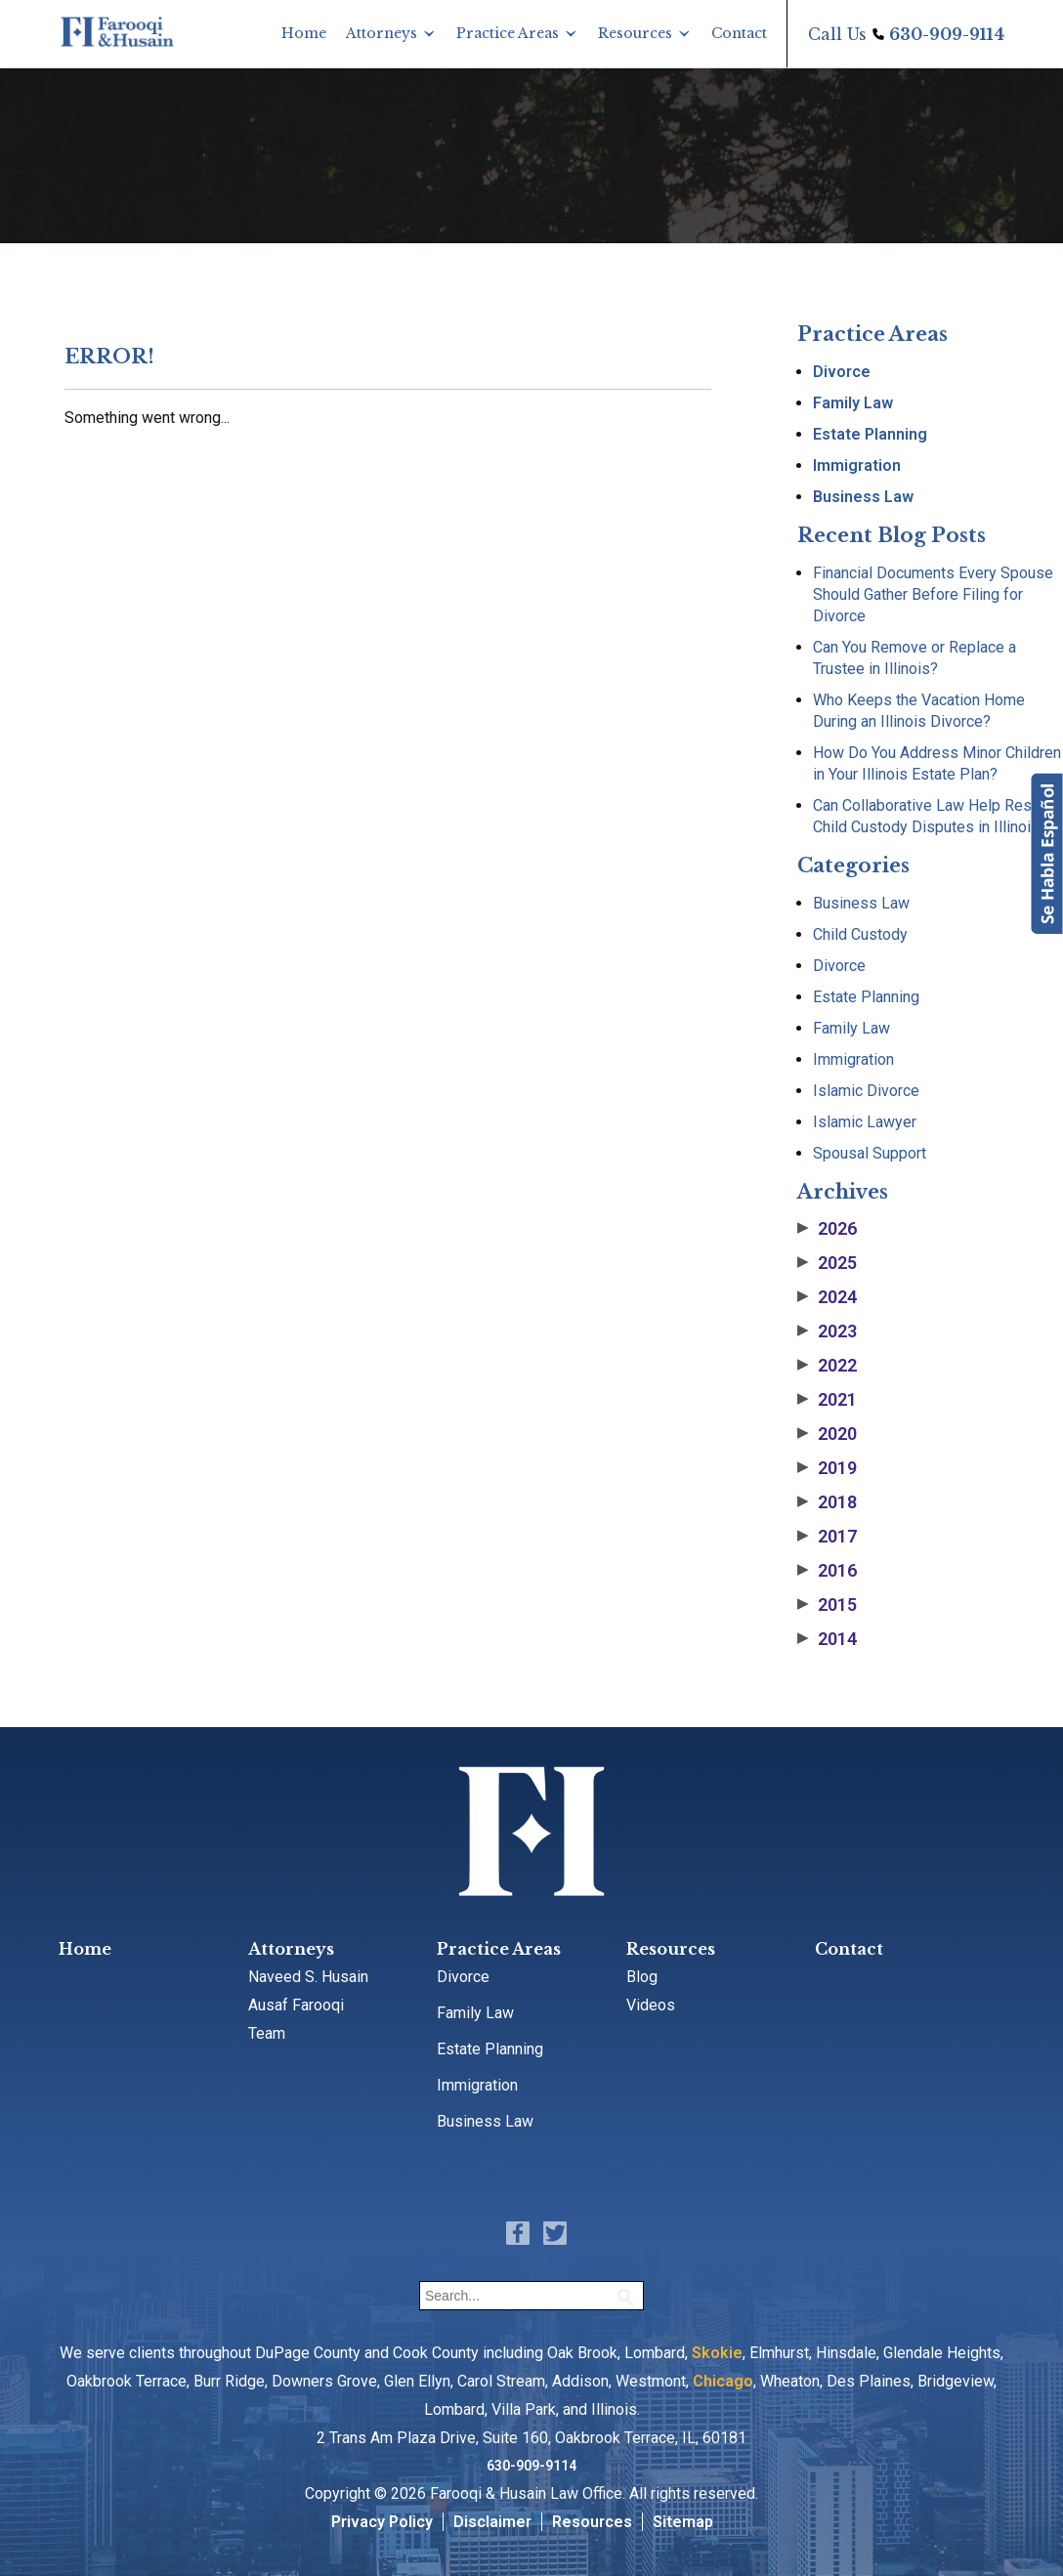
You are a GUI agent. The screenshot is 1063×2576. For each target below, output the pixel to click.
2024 (827, 1297)
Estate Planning (870, 434)
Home (303, 33)
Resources (635, 33)
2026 (827, 1229)
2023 (827, 1331)
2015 (827, 1605)
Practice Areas (507, 33)
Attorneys (381, 33)
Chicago (723, 2381)
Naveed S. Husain (308, 1976)
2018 (827, 1502)
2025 (827, 1263)
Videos (650, 2005)
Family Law (853, 403)
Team (266, 2033)
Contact (739, 33)
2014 (827, 1639)
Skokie (717, 2353)
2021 (827, 1400)
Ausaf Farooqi (296, 2005)
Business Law (863, 496)
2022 (827, 1365)
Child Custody (860, 934)
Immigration (857, 465)
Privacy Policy (382, 2522)
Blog (642, 1976)
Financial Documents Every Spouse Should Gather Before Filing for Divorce (933, 594)
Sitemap (683, 2522)
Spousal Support (869, 1153)
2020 (827, 1434)
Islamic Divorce (866, 1090)
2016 (827, 1571)
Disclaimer (492, 2522)
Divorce (842, 371)
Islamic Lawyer (864, 1122)
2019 (827, 1468)
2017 (827, 1536)
